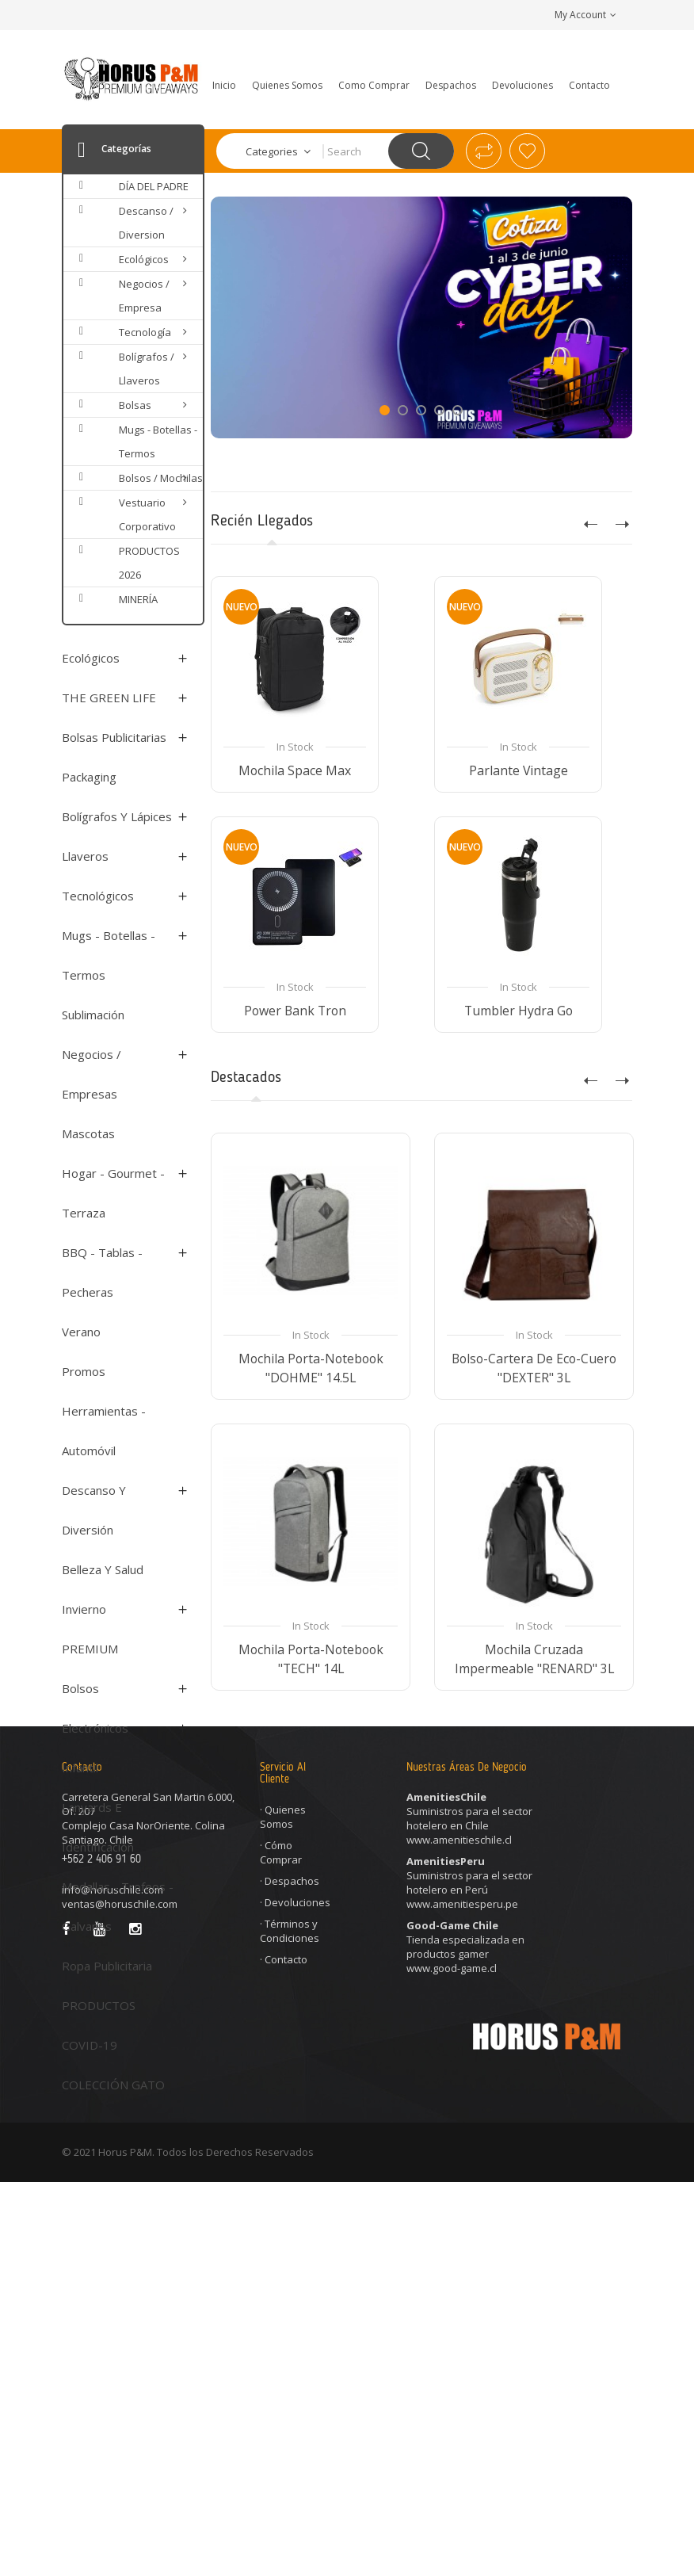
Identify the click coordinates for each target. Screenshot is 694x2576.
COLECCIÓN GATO (113, 2085)
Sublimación (93, 1014)
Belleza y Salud (102, 1569)
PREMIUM (90, 1649)
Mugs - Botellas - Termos (108, 955)
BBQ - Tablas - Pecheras (102, 1272)
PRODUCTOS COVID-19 (98, 2025)
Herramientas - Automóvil (104, 1430)
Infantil (80, 1767)
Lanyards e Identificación (98, 1827)
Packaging (89, 777)
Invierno (84, 1609)
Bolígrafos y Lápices (117, 816)
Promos (83, 1371)
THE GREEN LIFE (109, 697)
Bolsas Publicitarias (114, 737)
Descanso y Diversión (94, 1510)
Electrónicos (95, 1728)
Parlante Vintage (518, 770)
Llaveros (85, 856)
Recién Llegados (262, 521)
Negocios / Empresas (91, 1074)
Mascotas (88, 1133)
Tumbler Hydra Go (518, 1010)
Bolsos (80, 1688)
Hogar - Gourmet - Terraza (113, 1193)
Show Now (288, 398)
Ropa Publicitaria (107, 1966)
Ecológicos (91, 658)
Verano (81, 1332)
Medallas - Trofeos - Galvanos (118, 1906)
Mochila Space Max (294, 770)
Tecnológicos (98, 896)
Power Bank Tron (294, 1010)
